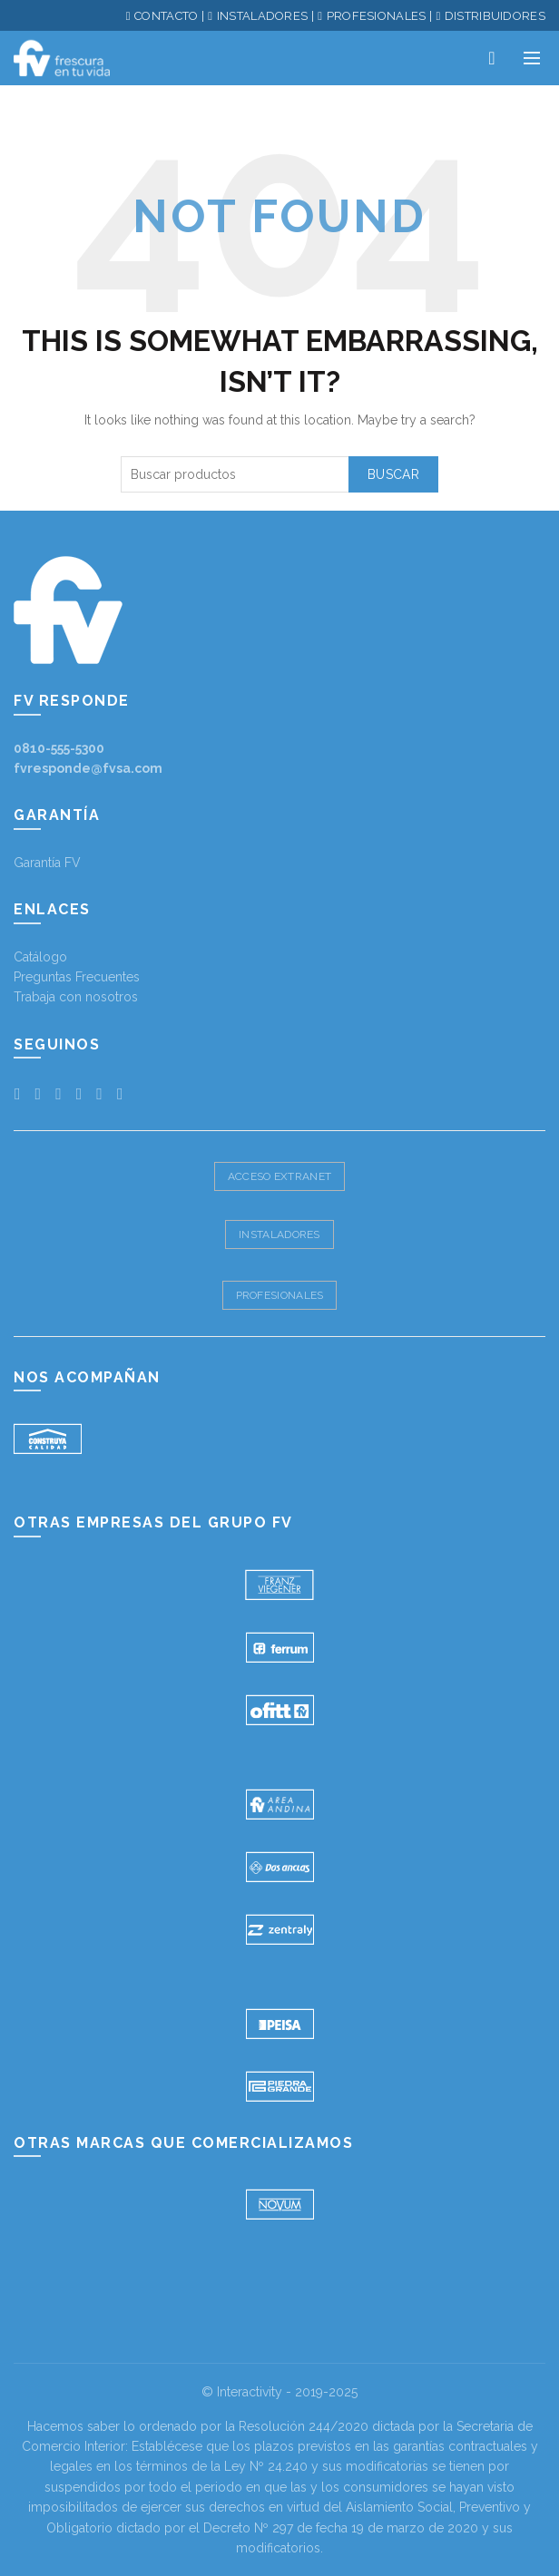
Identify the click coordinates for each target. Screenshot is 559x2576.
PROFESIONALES (377, 16)
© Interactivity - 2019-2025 (279, 2392)
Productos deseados (491, 58)
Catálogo (40, 957)
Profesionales (280, 1295)
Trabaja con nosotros (76, 997)
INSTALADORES (263, 16)
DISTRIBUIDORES (495, 16)
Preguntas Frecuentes (77, 977)
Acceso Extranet (280, 1176)
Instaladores (279, 1234)
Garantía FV (47, 862)
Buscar (393, 474)
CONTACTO (166, 16)
